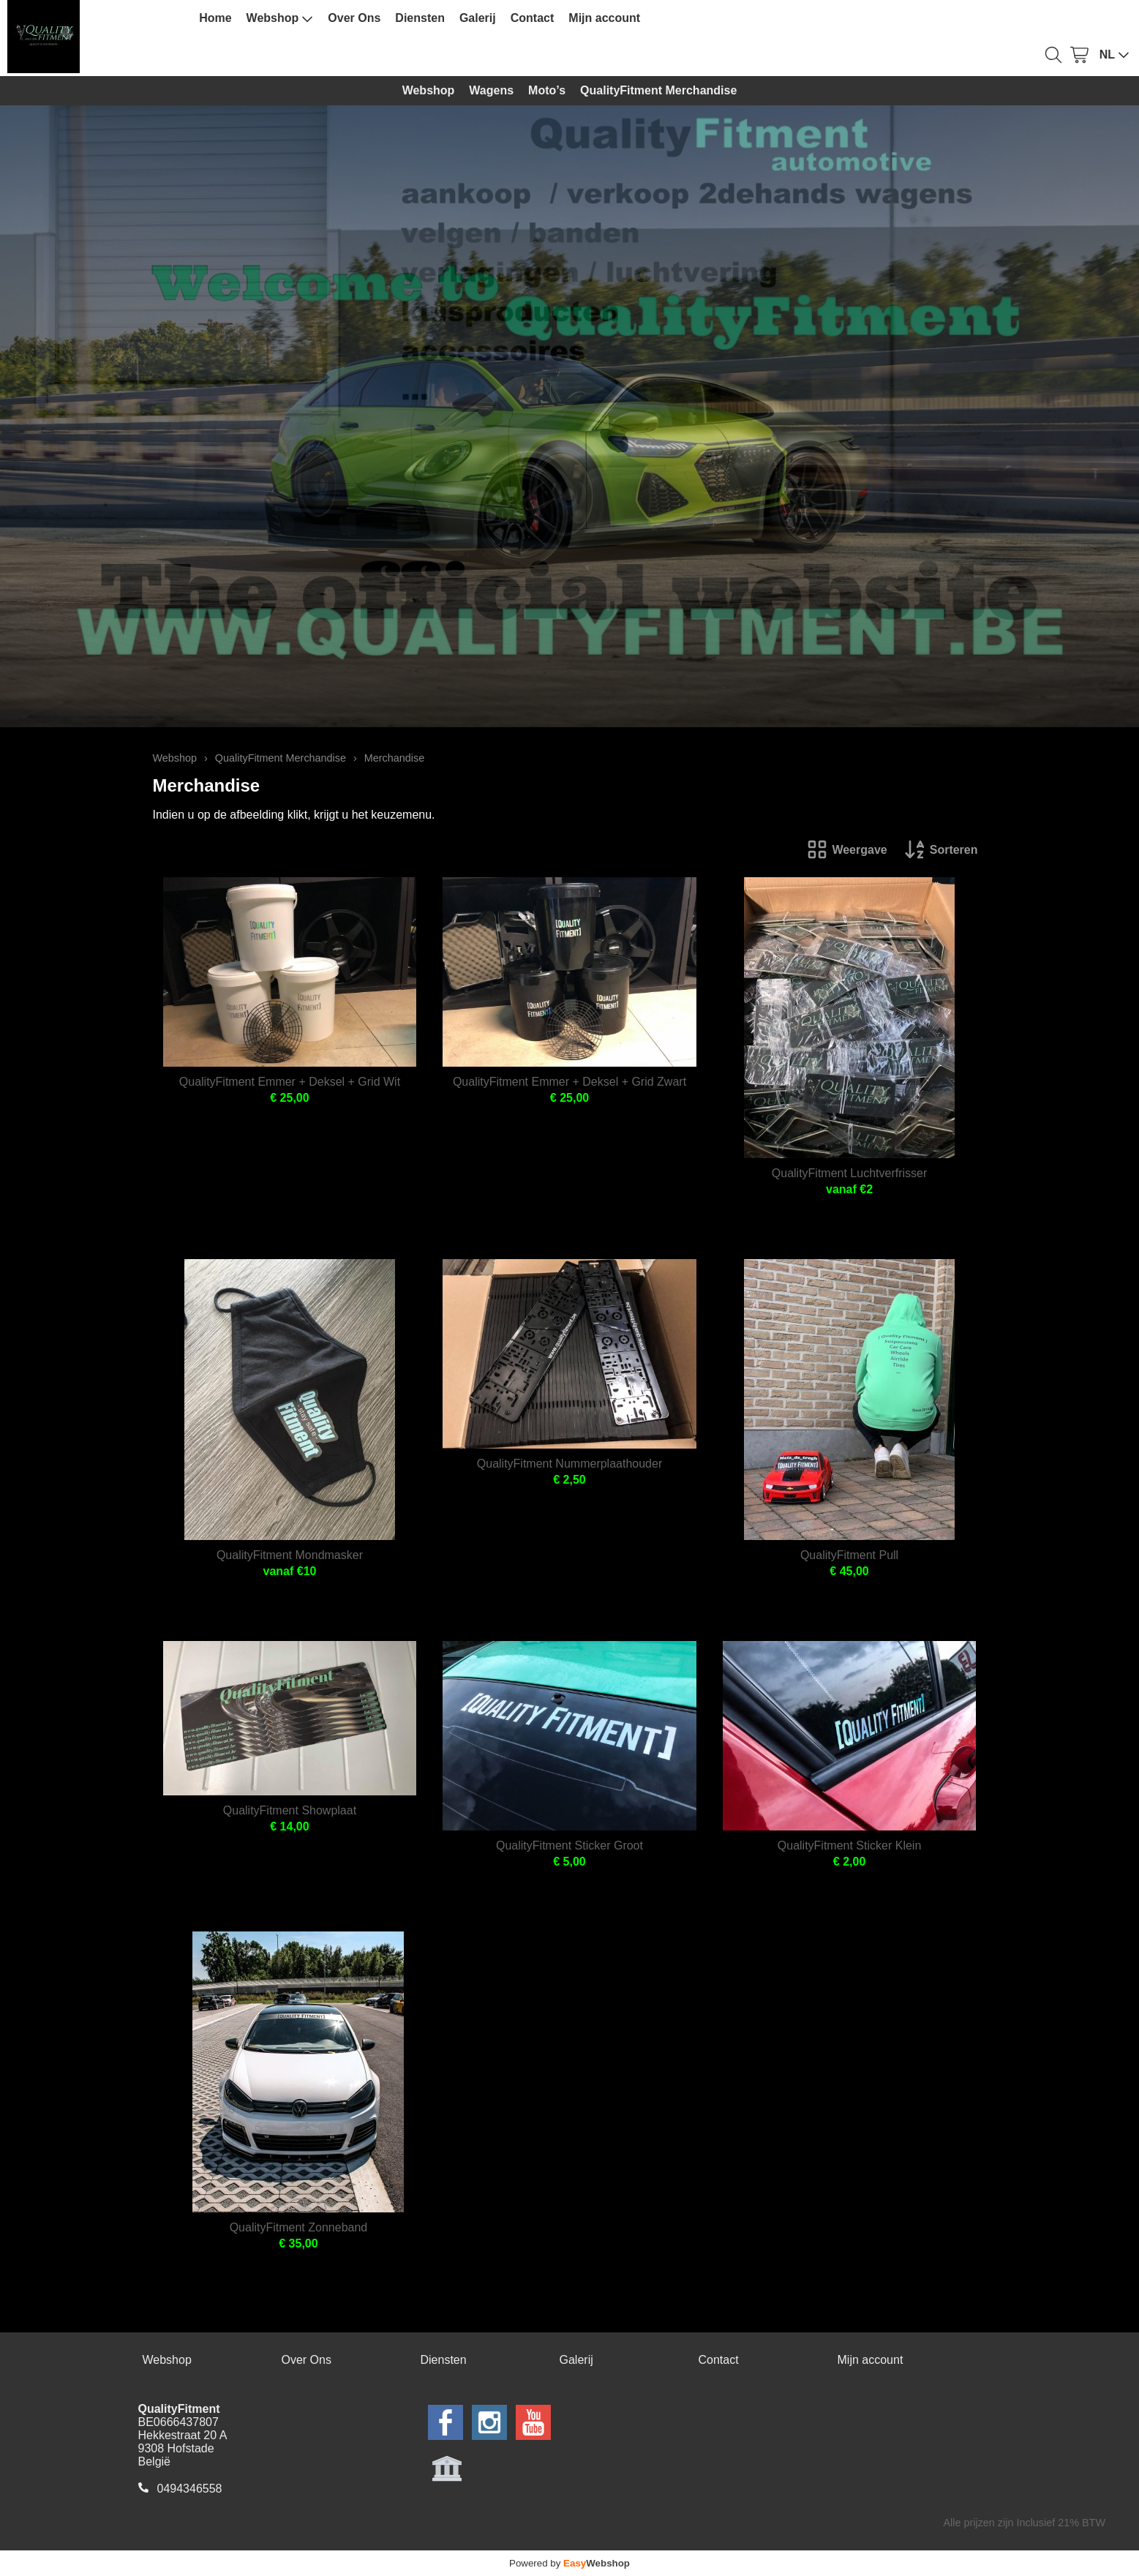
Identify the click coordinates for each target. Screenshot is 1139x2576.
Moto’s (546, 90)
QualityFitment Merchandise (658, 90)
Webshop (280, 18)
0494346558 (189, 2488)
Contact (533, 18)
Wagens (491, 90)
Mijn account (604, 18)
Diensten (420, 18)
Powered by (569, 2563)
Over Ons (354, 18)
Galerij (477, 18)
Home (215, 18)
